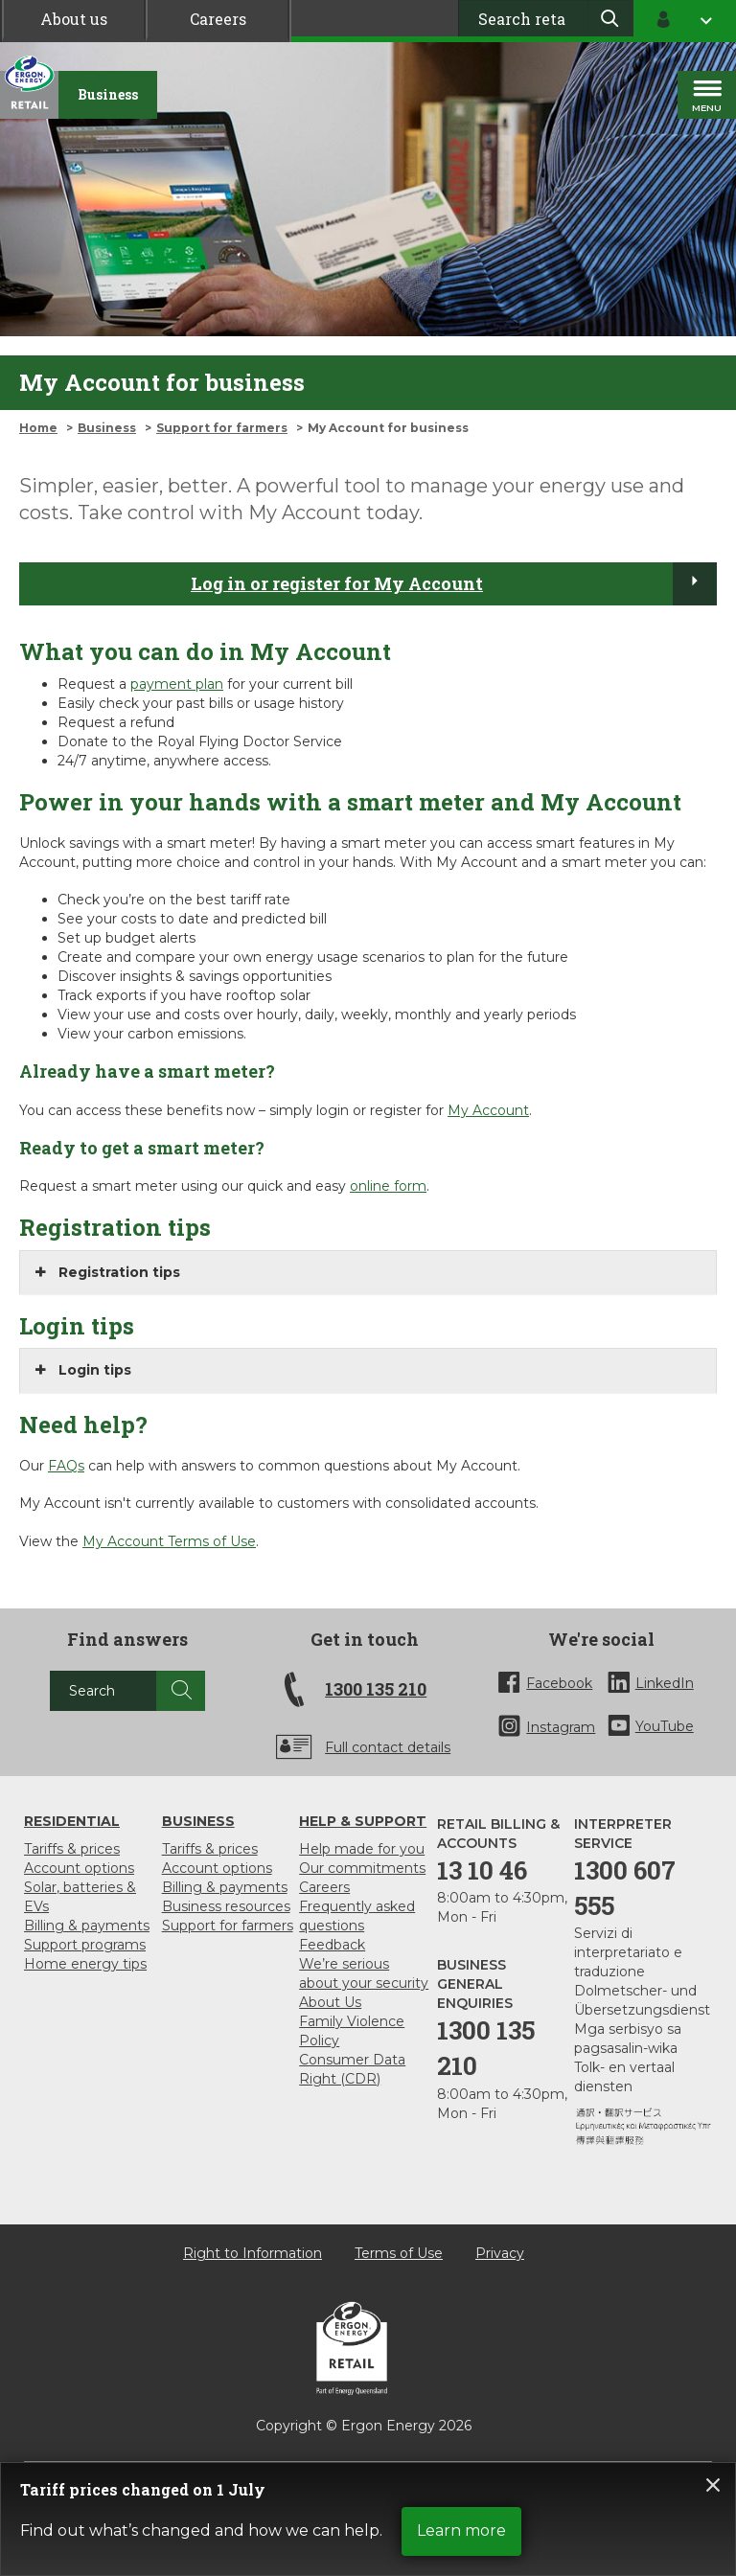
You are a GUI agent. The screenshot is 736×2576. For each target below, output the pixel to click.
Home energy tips (85, 1963)
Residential (72, 1821)
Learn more (461, 2530)
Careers (218, 19)
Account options (79, 1868)
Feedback (332, 1944)
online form (388, 1186)
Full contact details (387, 1747)
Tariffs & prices (72, 1849)
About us (73, 19)
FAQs (66, 1465)
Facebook (559, 1683)
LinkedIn (664, 1683)
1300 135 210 (375, 1688)
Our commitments (362, 1868)
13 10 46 (482, 1870)
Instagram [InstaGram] (560, 1727)
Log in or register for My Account (337, 583)
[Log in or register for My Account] (695, 583)
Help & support (362, 1821)
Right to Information (252, 2253)
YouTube (664, 1726)
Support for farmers (222, 428)
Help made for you (362, 1849)
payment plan (176, 684)
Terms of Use (399, 2253)
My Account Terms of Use (169, 1541)
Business (107, 428)
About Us (330, 2002)
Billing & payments (87, 1925)
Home (38, 428)
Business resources (226, 1906)
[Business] (107, 95)
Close (713, 2485)
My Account (488, 1110)
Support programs (85, 1944)
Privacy (499, 2253)
